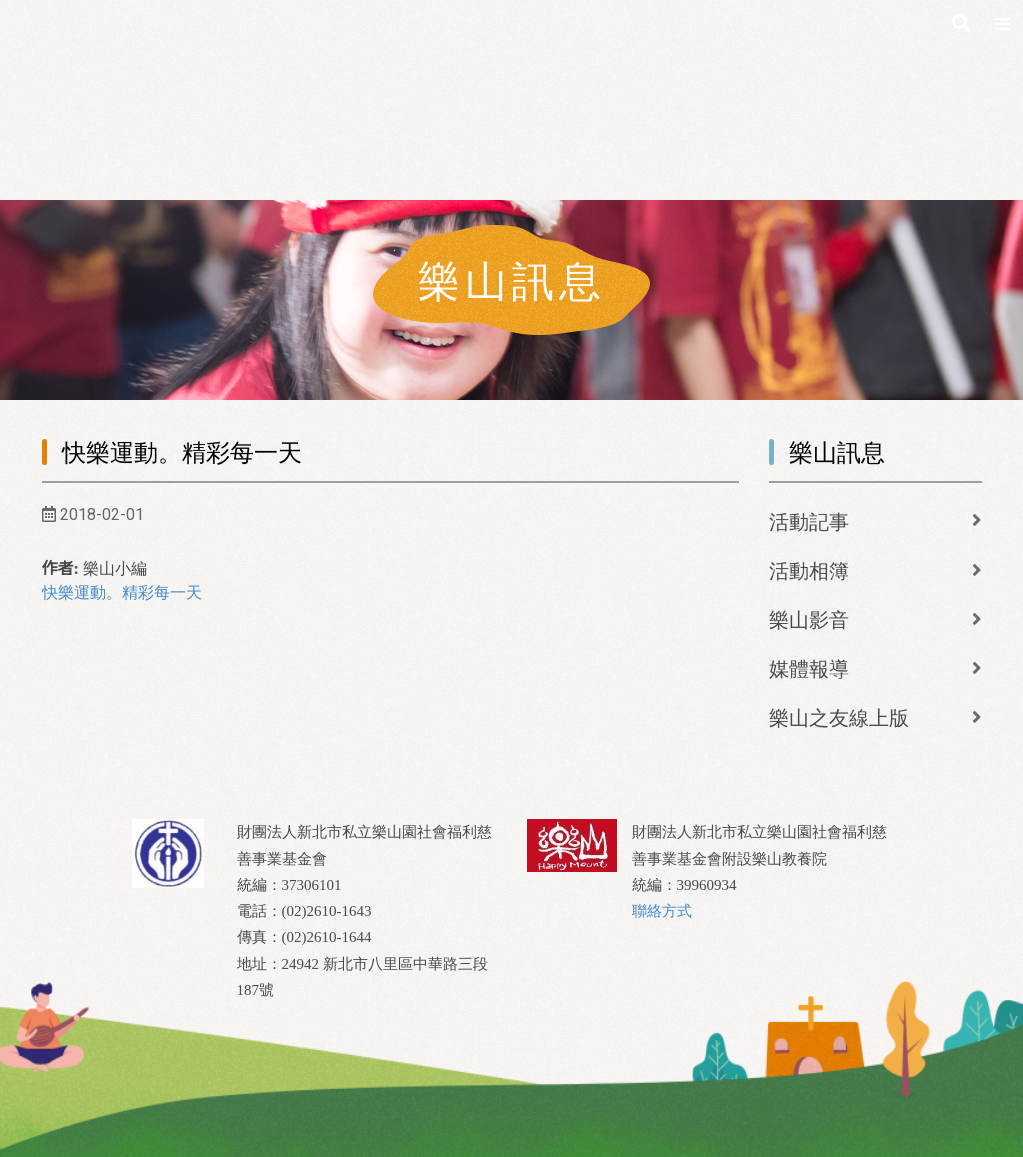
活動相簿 (809, 571)
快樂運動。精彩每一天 (122, 592)
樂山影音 (809, 620)
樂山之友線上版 (839, 718)
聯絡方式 (662, 911)
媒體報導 (809, 669)
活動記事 (809, 522)
